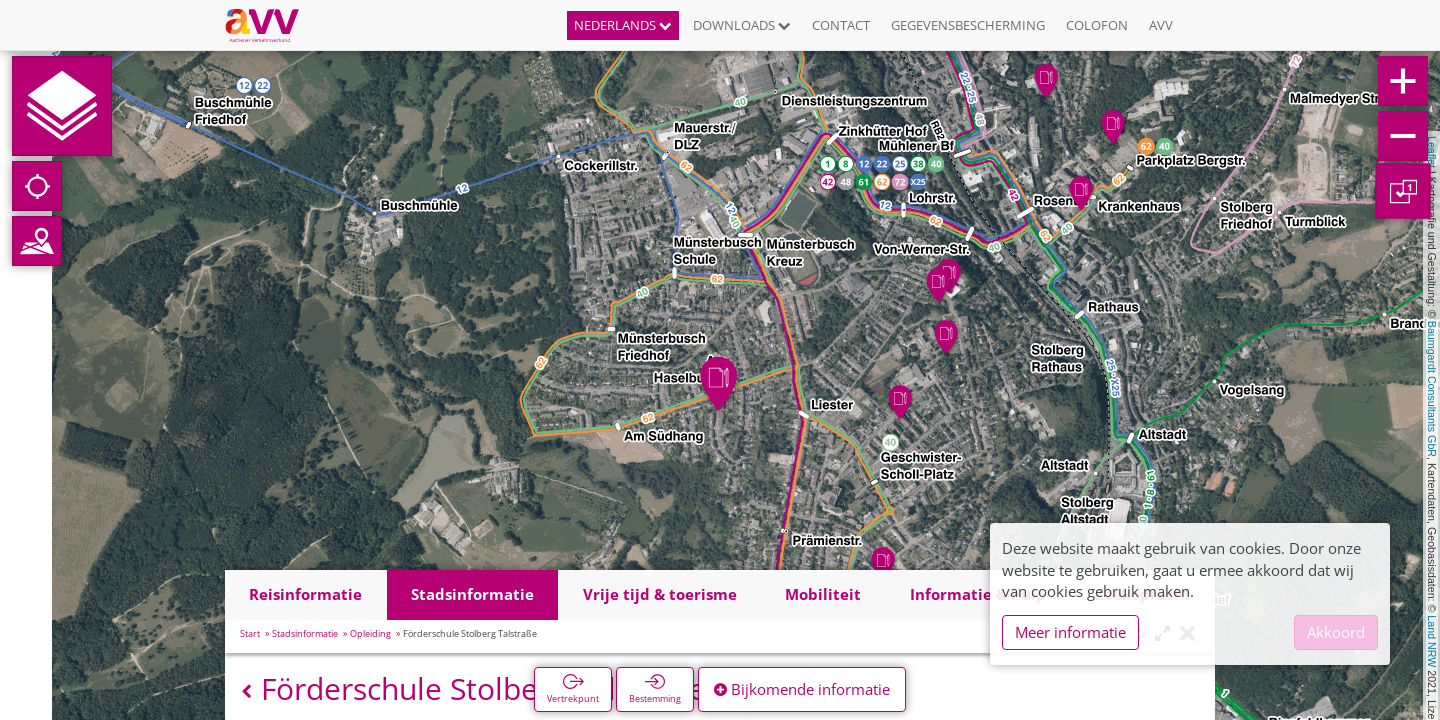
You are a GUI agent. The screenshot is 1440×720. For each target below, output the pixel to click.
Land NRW (1432, 641)
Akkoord (1336, 632)
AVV (1161, 25)
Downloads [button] (742, 25)
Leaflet (1432, 152)
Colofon (1097, 25)
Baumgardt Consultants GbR (1432, 389)
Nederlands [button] (623, 25)
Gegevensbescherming (968, 25)
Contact (841, 25)
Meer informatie (1070, 632)
